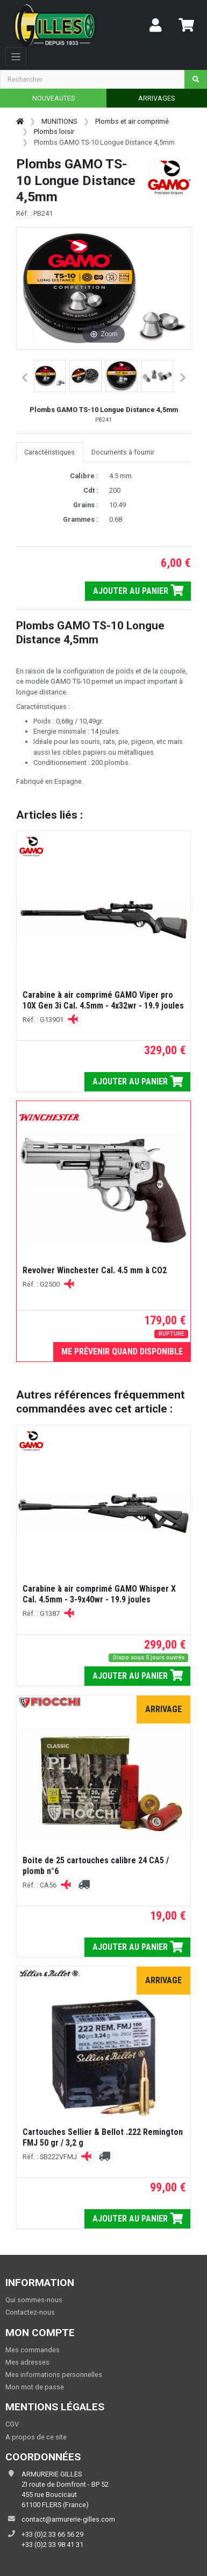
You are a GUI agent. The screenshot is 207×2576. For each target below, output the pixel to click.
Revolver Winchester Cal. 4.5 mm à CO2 (95, 1270)
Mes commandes (32, 2350)
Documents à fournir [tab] (122, 452)
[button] (50, 376)
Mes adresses (27, 2362)
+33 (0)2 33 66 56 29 (52, 2534)
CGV (12, 2424)
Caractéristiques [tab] (49, 452)
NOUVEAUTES (53, 98)
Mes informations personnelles (53, 2375)
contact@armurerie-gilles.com (68, 2519)
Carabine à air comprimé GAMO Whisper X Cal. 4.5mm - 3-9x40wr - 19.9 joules (99, 1594)
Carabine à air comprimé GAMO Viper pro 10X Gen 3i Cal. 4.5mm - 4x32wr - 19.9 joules (103, 1000)
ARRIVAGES (156, 98)
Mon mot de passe (34, 2387)
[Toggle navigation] (15, 56)
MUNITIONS (59, 121)
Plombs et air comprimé (132, 121)
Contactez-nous (30, 2312)
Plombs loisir (54, 131)
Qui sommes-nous (33, 2300)
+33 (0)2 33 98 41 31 (52, 2544)
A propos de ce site (36, 2437)
